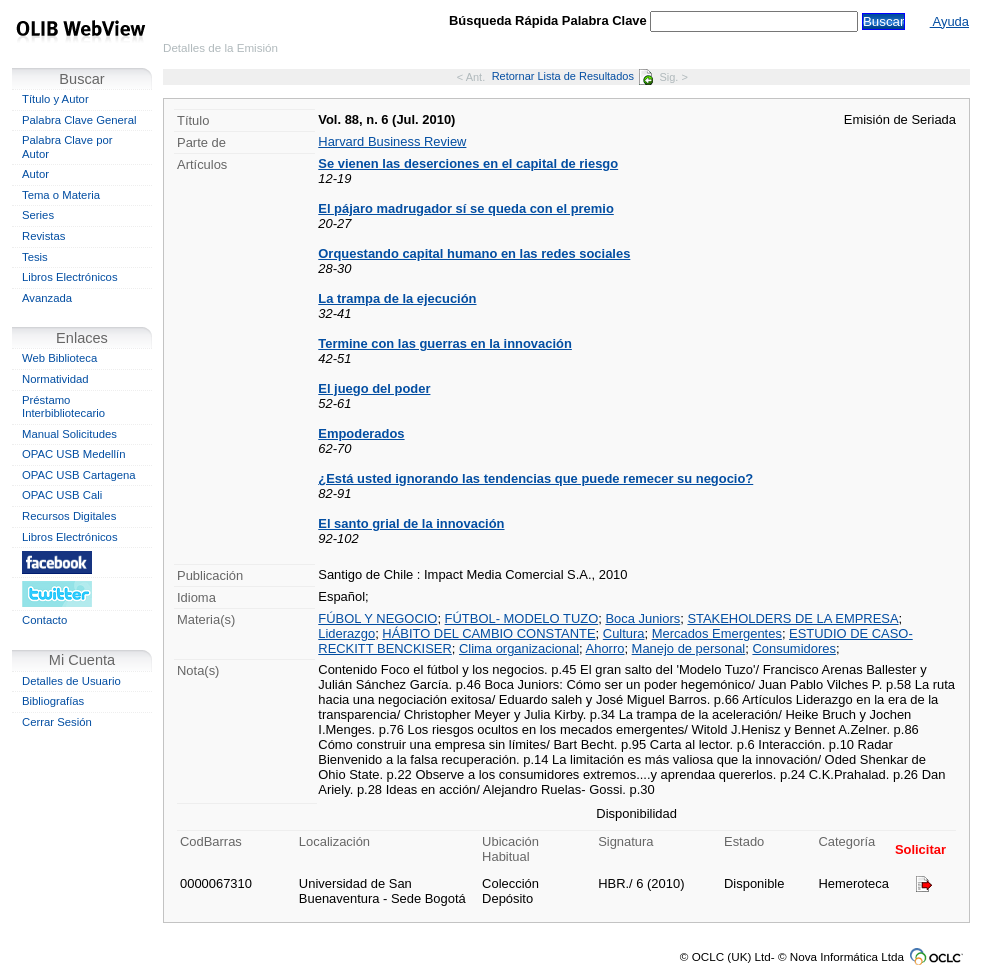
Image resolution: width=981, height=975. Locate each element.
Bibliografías (53, 701)
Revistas (43, 236)
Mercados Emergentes (717, 633)
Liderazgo (346, 633)
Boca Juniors (642, 618)
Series (38, 215)
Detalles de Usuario (71, 681)
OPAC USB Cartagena (79, 475)
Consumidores (793, 648)
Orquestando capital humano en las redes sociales (474, 253)
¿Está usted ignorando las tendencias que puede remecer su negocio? (535, 478)
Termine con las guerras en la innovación (445, 343)
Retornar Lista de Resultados (572, 76)
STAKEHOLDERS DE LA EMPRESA (792, 618)
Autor (35, 174)
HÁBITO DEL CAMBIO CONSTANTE (488, 633)
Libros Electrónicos (70, 277)
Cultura (624, 633)
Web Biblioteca (59, 358)
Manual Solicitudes (69, 434)
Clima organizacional (519, 648)
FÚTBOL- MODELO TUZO (522, 618)
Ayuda (949, 21)
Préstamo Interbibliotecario (63, 407)
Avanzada (47, 298)
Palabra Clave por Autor (67, 147)
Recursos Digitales (69, 516)
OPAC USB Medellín (74, 454)
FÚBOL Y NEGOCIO (377, 618)
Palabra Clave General (79, 120)
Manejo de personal (689, 648)
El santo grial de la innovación (411, 523)
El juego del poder (374, 388)
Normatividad (55, 379)
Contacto (44, 620)
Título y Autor (55, 99)
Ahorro (605, 648)
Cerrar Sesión (57, 722)
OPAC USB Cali (62, 495)
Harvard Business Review (392, 141)
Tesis (35, 257)
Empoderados (361, 433)
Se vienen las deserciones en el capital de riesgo (468, 163)
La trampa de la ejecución (397, 298)
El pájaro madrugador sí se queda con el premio (465, 208)
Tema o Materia (61, 195)
